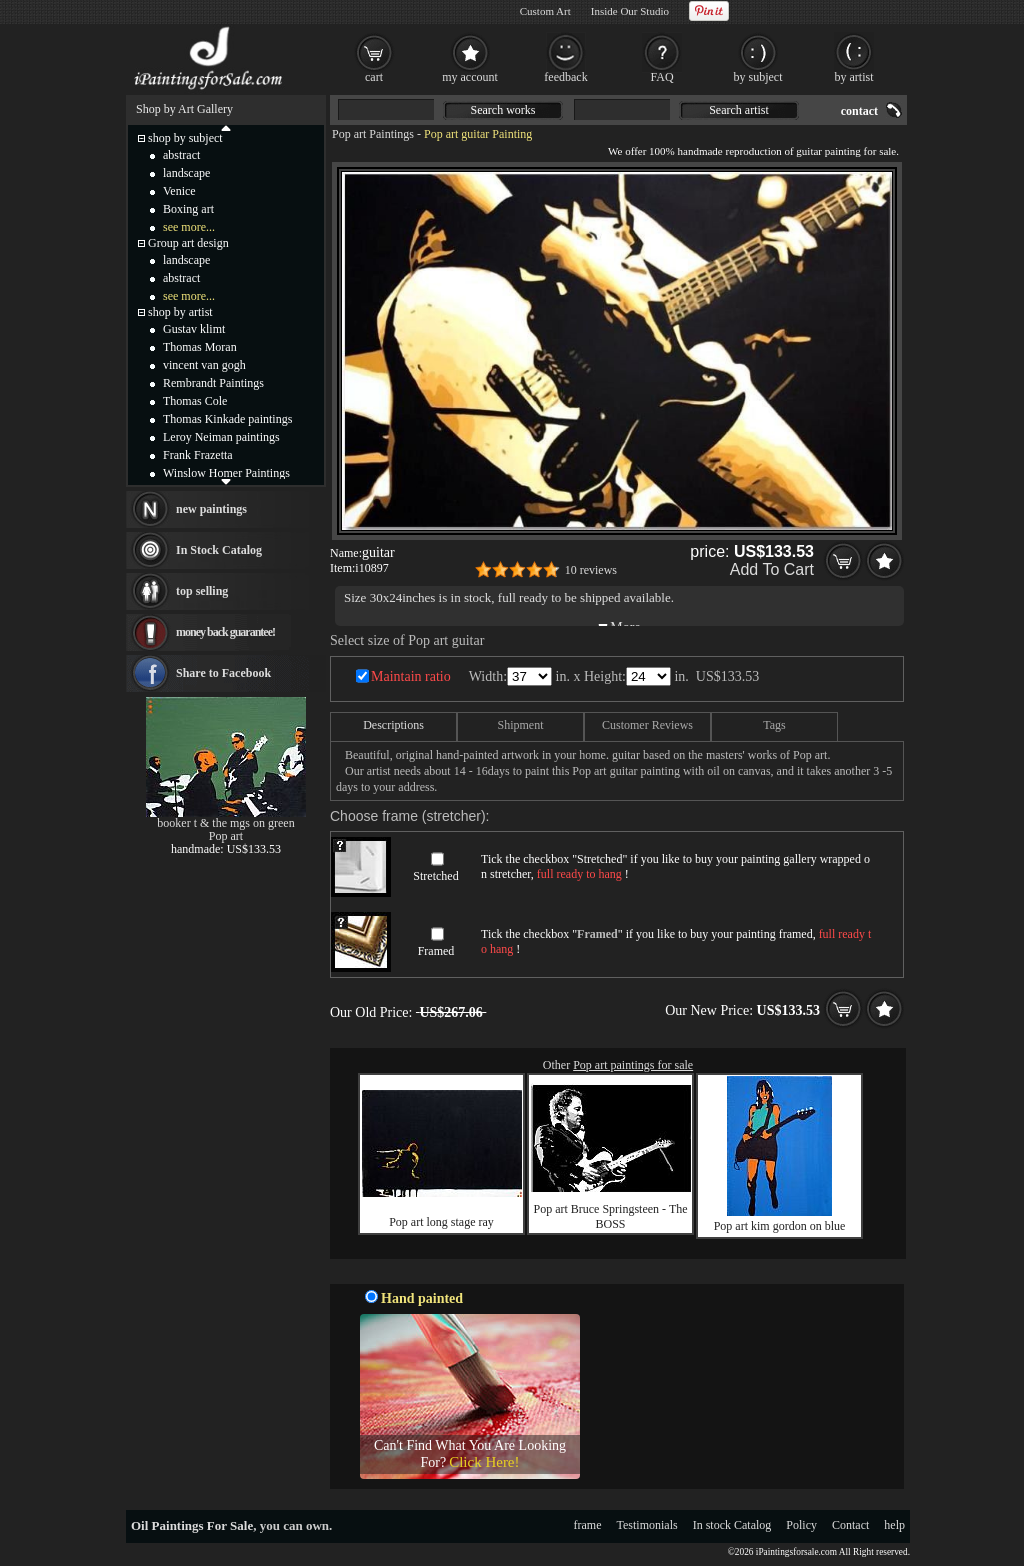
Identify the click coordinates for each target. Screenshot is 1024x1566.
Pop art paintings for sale (633, 1065)
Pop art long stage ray (441, 1222)
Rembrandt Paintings (213, 383)
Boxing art (188, 209)
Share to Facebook (223, 673)
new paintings (211, 509)
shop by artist (180, 312)
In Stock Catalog (219, 550)
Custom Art (545, 11)
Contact (850, 1525)
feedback (565, 77)
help (894, 1525)
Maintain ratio (411, 676)
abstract (181, 155)
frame (588, 1525)
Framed (436, 951)
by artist (854, 77)
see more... (189, 227)
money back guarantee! (225, 632)
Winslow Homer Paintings (226, 473)
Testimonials (647, 1525)
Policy (801, 1525)
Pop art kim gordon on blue (780, 1226)
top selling (202, 591)
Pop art (226, 836)
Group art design (188, 243)
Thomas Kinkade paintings (227, 419)
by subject (758, 77)
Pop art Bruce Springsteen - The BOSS (610, 1216)
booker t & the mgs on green (225, 823)
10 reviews (591, 570)
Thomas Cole (195, 401)
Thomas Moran (200, 347)
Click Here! (484, 1462)
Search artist (739, 110)
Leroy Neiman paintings (221, 437)
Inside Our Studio (630, 11)
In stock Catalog (732, 1525)
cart (374, 77)
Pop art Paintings (373, 134)
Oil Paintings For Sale (192, 1525)
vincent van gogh (204, 365)
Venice (179, 191)
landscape (186, 173)
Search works (503, 110)
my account (470, 77)
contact (859, 111)
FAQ (661, 77)
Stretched (435, 876)
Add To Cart (772, 569)
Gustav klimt (194, 329)
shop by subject (185, 138)
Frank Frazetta (198, 455)
